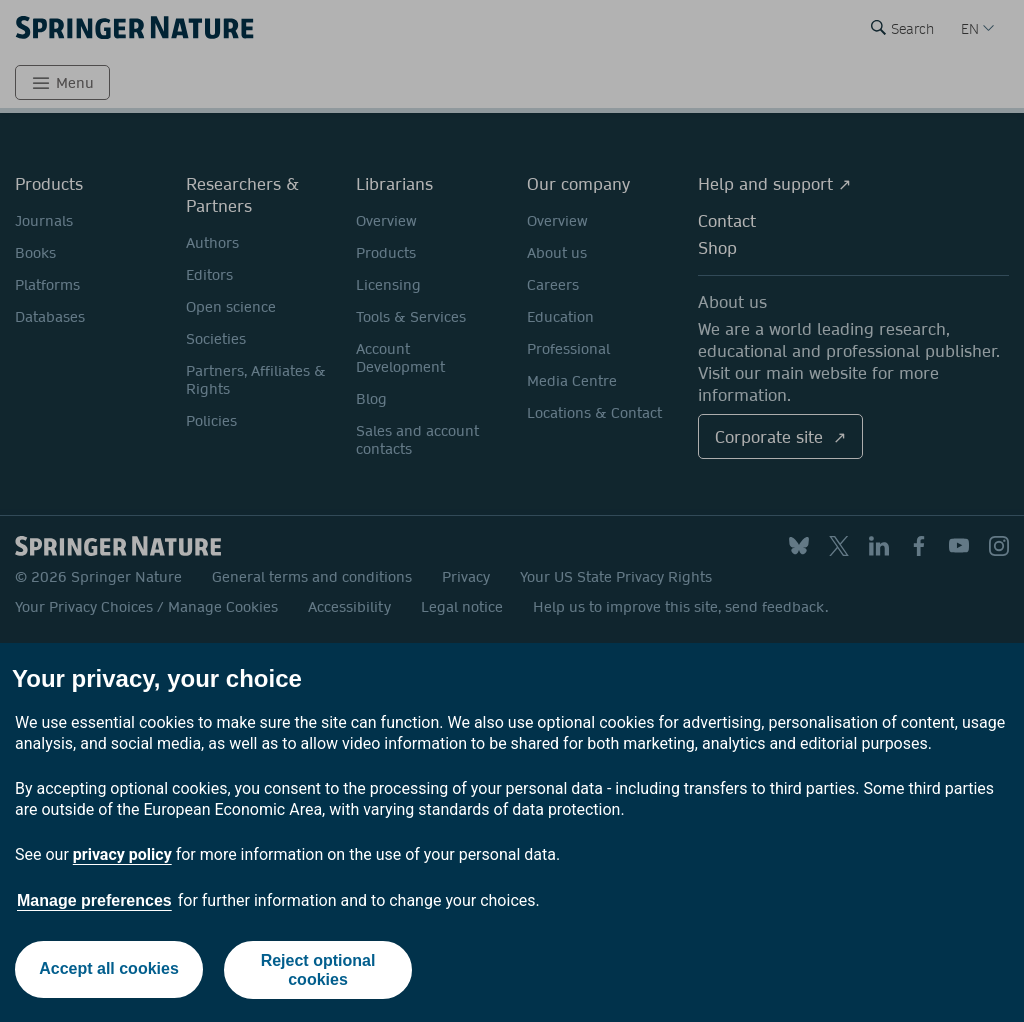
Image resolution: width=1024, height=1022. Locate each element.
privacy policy (122, 854)
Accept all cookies (108, 969)
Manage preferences (94, 900)
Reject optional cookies (318, 970)
